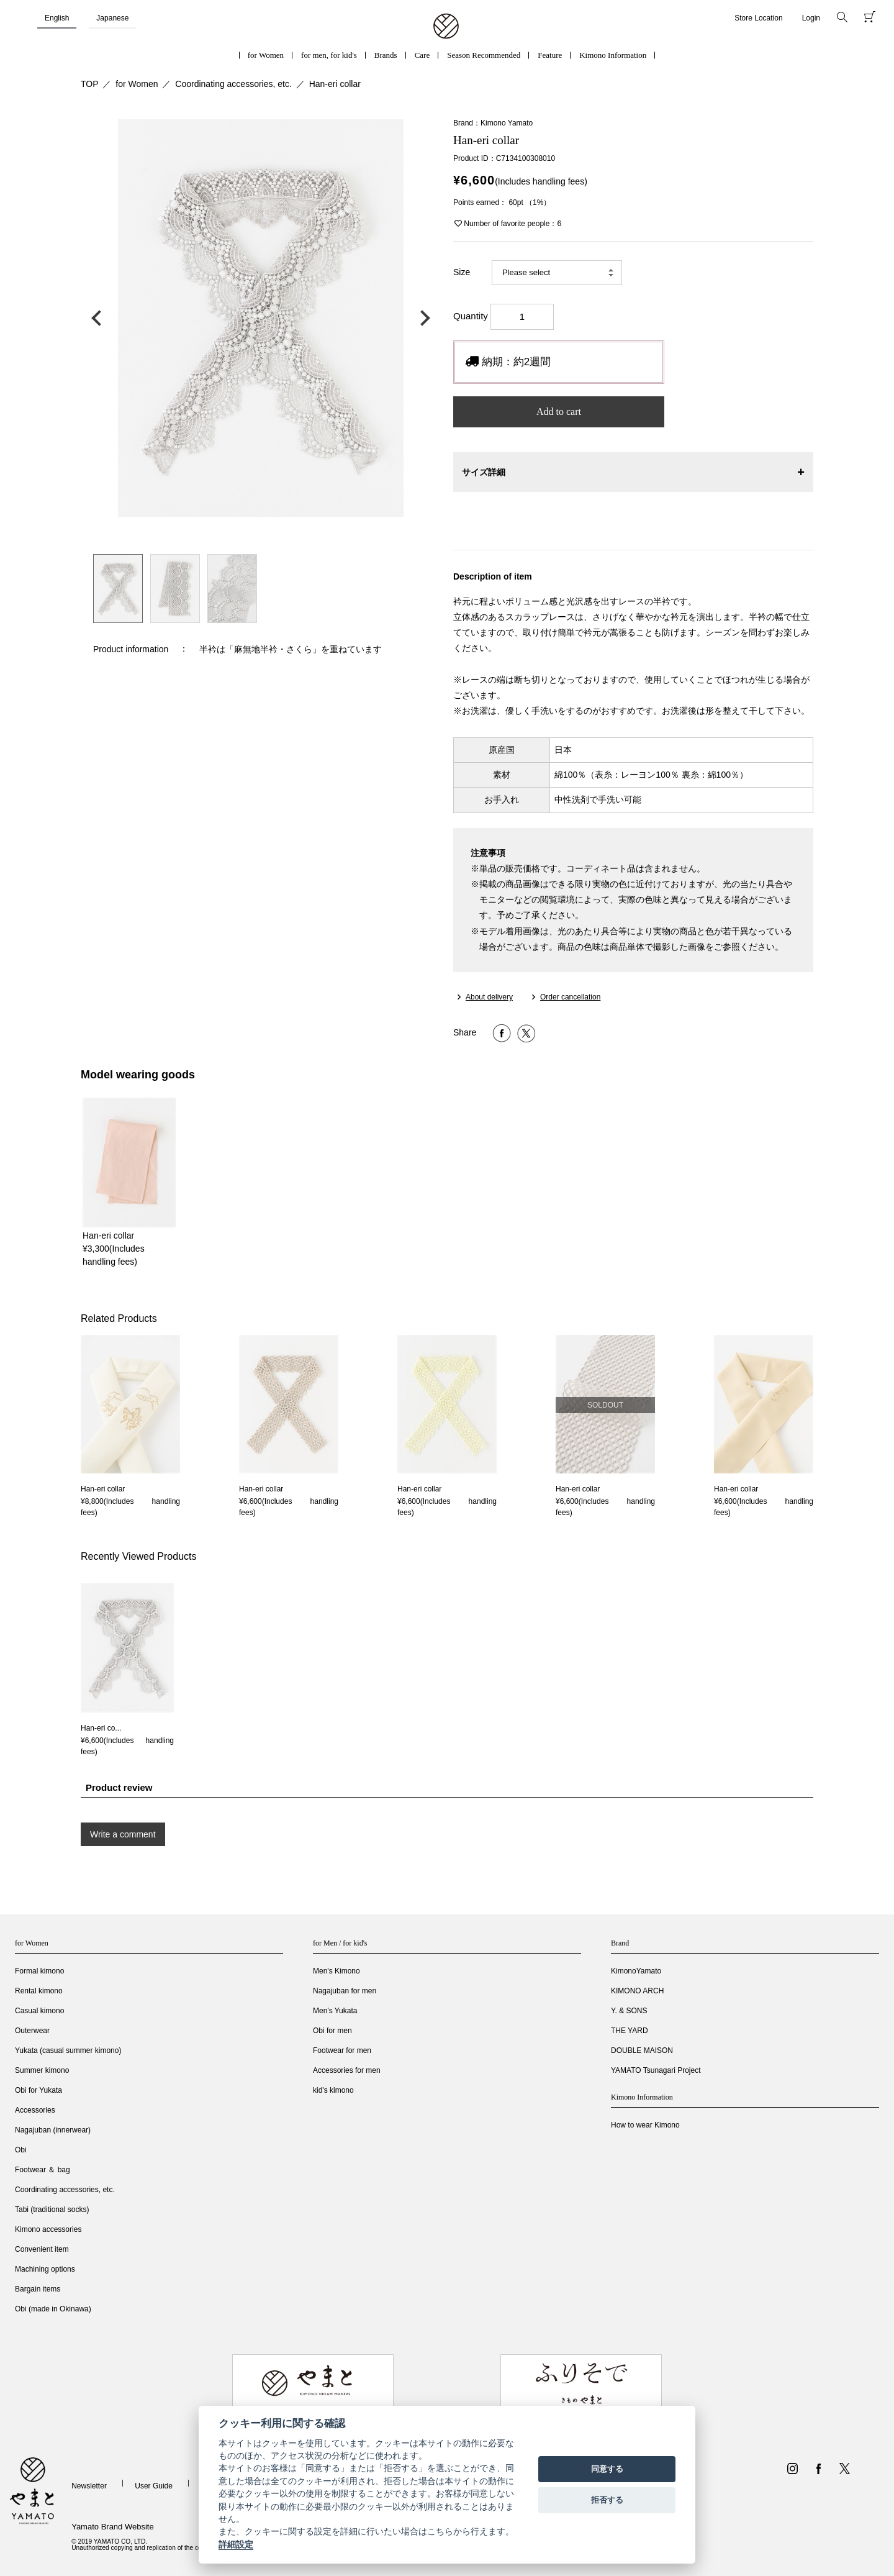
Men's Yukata (335, 2010)
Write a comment (123, 1834)
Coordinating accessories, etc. (233, 84)
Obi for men (332, 2030)
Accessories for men (347, 2070)
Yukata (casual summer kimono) (68, 2050)
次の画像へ (422, 318)
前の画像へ (99, 318)
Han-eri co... (101, 1728)
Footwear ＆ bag (42, 2169)
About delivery (489, 997)
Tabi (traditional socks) (52, 2209)
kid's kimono (333, 2090)
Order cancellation (570, 997)
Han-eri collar (335, 84)
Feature (550, 55)
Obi (21, 2150)
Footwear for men (342, 2050)
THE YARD (629, 2030)
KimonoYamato (636, 1971)
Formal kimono (39, 1971)
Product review (119, 1787)
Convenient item (42, 2249)
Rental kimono (39, 1991)
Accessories (35, 2110)
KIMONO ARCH (637, 1991)
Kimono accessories (48, 2229)
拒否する (607, 2500)
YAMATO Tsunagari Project (656, 2070)
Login (811, 18)
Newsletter (89, 2486)
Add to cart (558, 411)
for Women (266, 55)
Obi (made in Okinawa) (53, 2309)
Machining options (45, 2269)
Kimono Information (612, 55)
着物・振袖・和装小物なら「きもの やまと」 (446, 26)
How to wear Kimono (645, 2125)
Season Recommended (483, 55)
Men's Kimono (336, 1971)
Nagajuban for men (344, 1991)
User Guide (154, 2486)
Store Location (758, 18)
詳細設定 (236, 2544)
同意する (607, 2469)
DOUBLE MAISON (642, 2050)
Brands (385, 55)
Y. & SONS (629, 2010)
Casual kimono (39, 2010)
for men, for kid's (329, 55)
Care (422, 55)
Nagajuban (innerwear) (53, 2130)
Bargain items (37, 2289)
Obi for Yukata (38, 2090)
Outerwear (32, 2030)
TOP (90, 84)
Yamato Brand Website (112, 2526)
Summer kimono (42, 2070)
